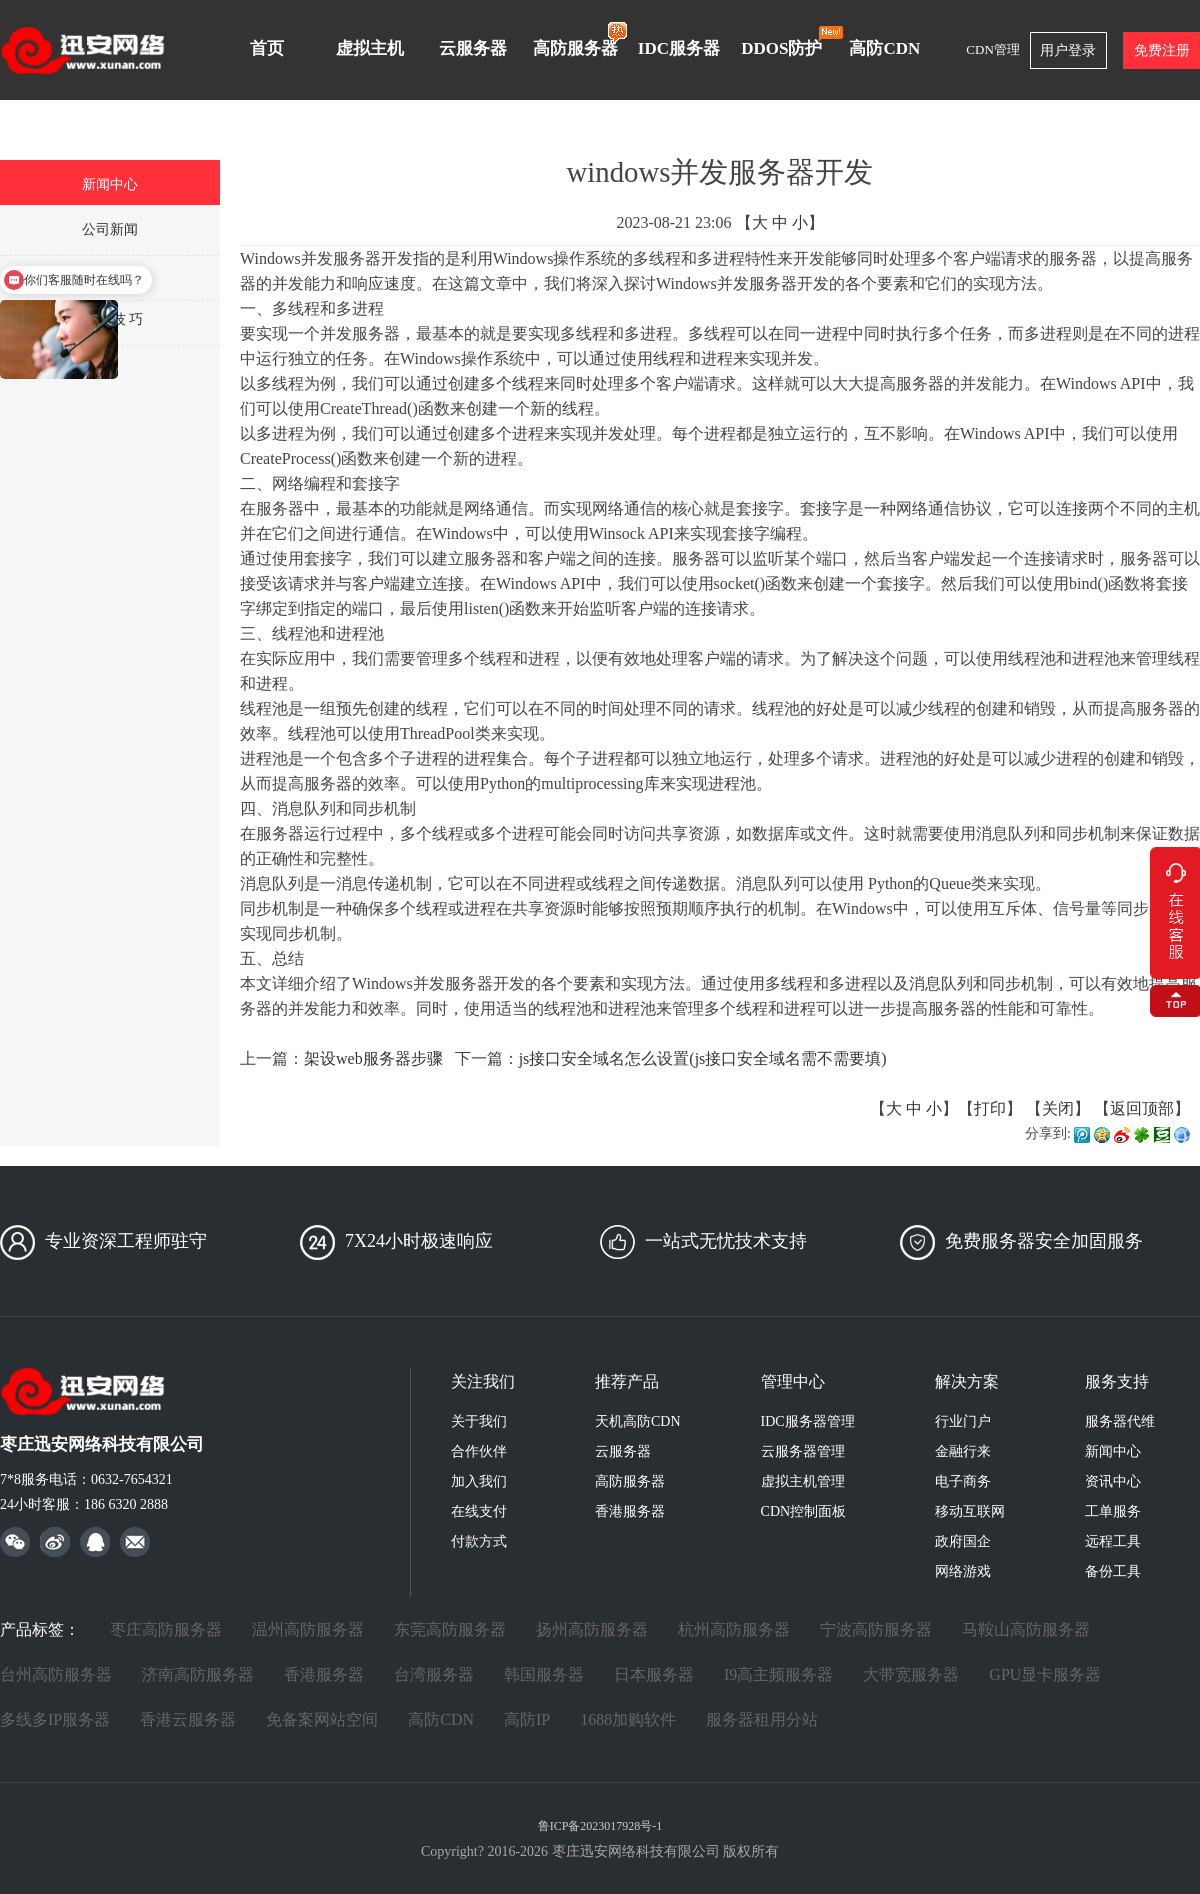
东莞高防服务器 (450, 1629)
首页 (267, 48)
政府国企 (963, 1541)
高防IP (527, 1719)
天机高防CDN (638, 1421)
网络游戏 (963, 1571)
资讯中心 (1113, 1481)
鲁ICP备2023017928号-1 (600, 1826)
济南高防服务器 (198, 1674)
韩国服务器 (544, 1674)
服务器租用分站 (762, 1719)
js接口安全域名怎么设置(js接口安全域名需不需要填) (703, 1058)
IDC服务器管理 (808, 1421)
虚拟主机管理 (803, 1481)
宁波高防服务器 (876, 1629)
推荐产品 (627, 1381)
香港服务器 (630, 1511)
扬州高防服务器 (592, 1629)
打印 (990, 1108)
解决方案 (967, 1381)
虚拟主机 (370, 48)
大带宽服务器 (911, 1674)
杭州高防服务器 (734, 1629)
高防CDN (884, 48)
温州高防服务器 (308, 1629)
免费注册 (1162, 50)
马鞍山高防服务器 (1026, 1629)
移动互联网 (970, 1511)
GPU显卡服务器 (1045, 1674)
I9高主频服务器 (778, 1674)
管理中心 (793, 1381)
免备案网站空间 (322, 1719)
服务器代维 (1120, 1421)
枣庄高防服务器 (166, 1629)
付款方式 (479, 1541)
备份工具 (1113, 1571)
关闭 (1058, 1108)
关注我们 (483, 1381)
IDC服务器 (679, 48)
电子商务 (963, 1481)
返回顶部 (1142, 1108)
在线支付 (479, 1511)
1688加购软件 (628, 1719)
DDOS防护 (787, 41)
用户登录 (1068, 50)
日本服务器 (654, 1674)
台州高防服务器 (56, 1674)
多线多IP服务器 (55, 1719)
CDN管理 (992, 49)
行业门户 (963, 1421)
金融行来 (963, 1451)
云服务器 (473, 48)
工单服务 (1113, 1511)
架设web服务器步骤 (373, 1058)
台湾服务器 (434, 1674)
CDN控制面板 (804, 1511)
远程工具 (1113, 1541)
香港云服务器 (188, 1719)
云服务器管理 (803, 1451)
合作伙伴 (479, 1451)
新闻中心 (1113, 1451)
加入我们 (479, 1481)
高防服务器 (580, 39)
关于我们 (479, 1421)
